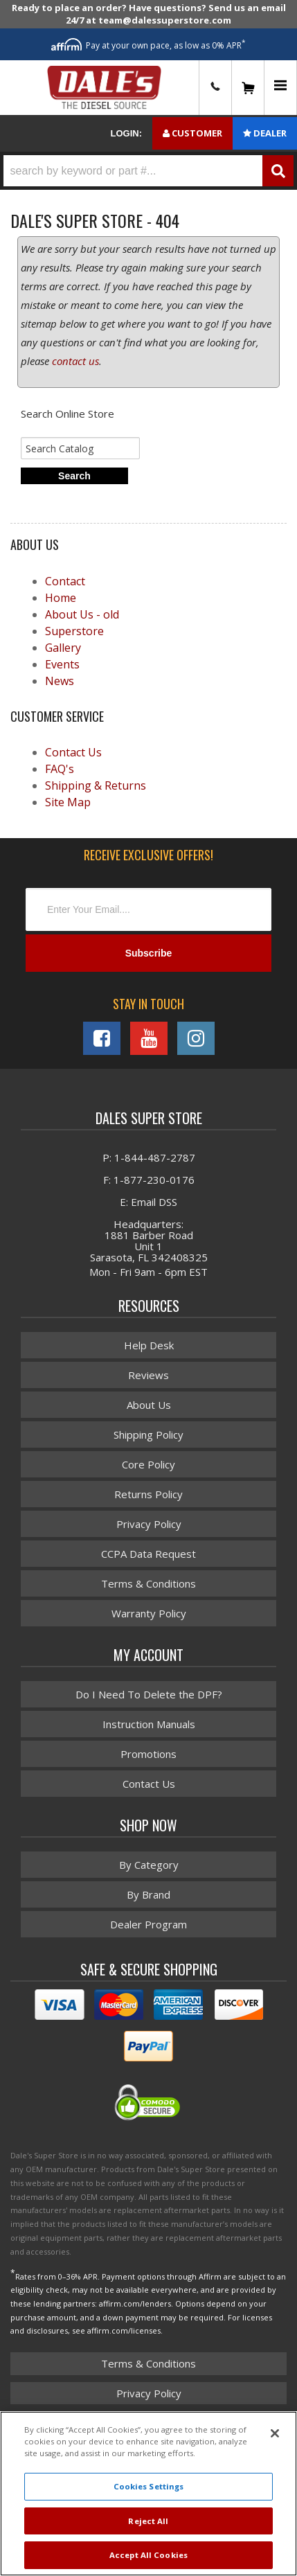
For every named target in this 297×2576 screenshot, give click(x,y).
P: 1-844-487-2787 (148, 1157)
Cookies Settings (149, 2486)
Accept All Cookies (148, 2555)
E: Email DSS (148, 1202)
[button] (148, 170)
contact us (75, 361)
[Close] (275, 2433)
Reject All (148, 2521)
